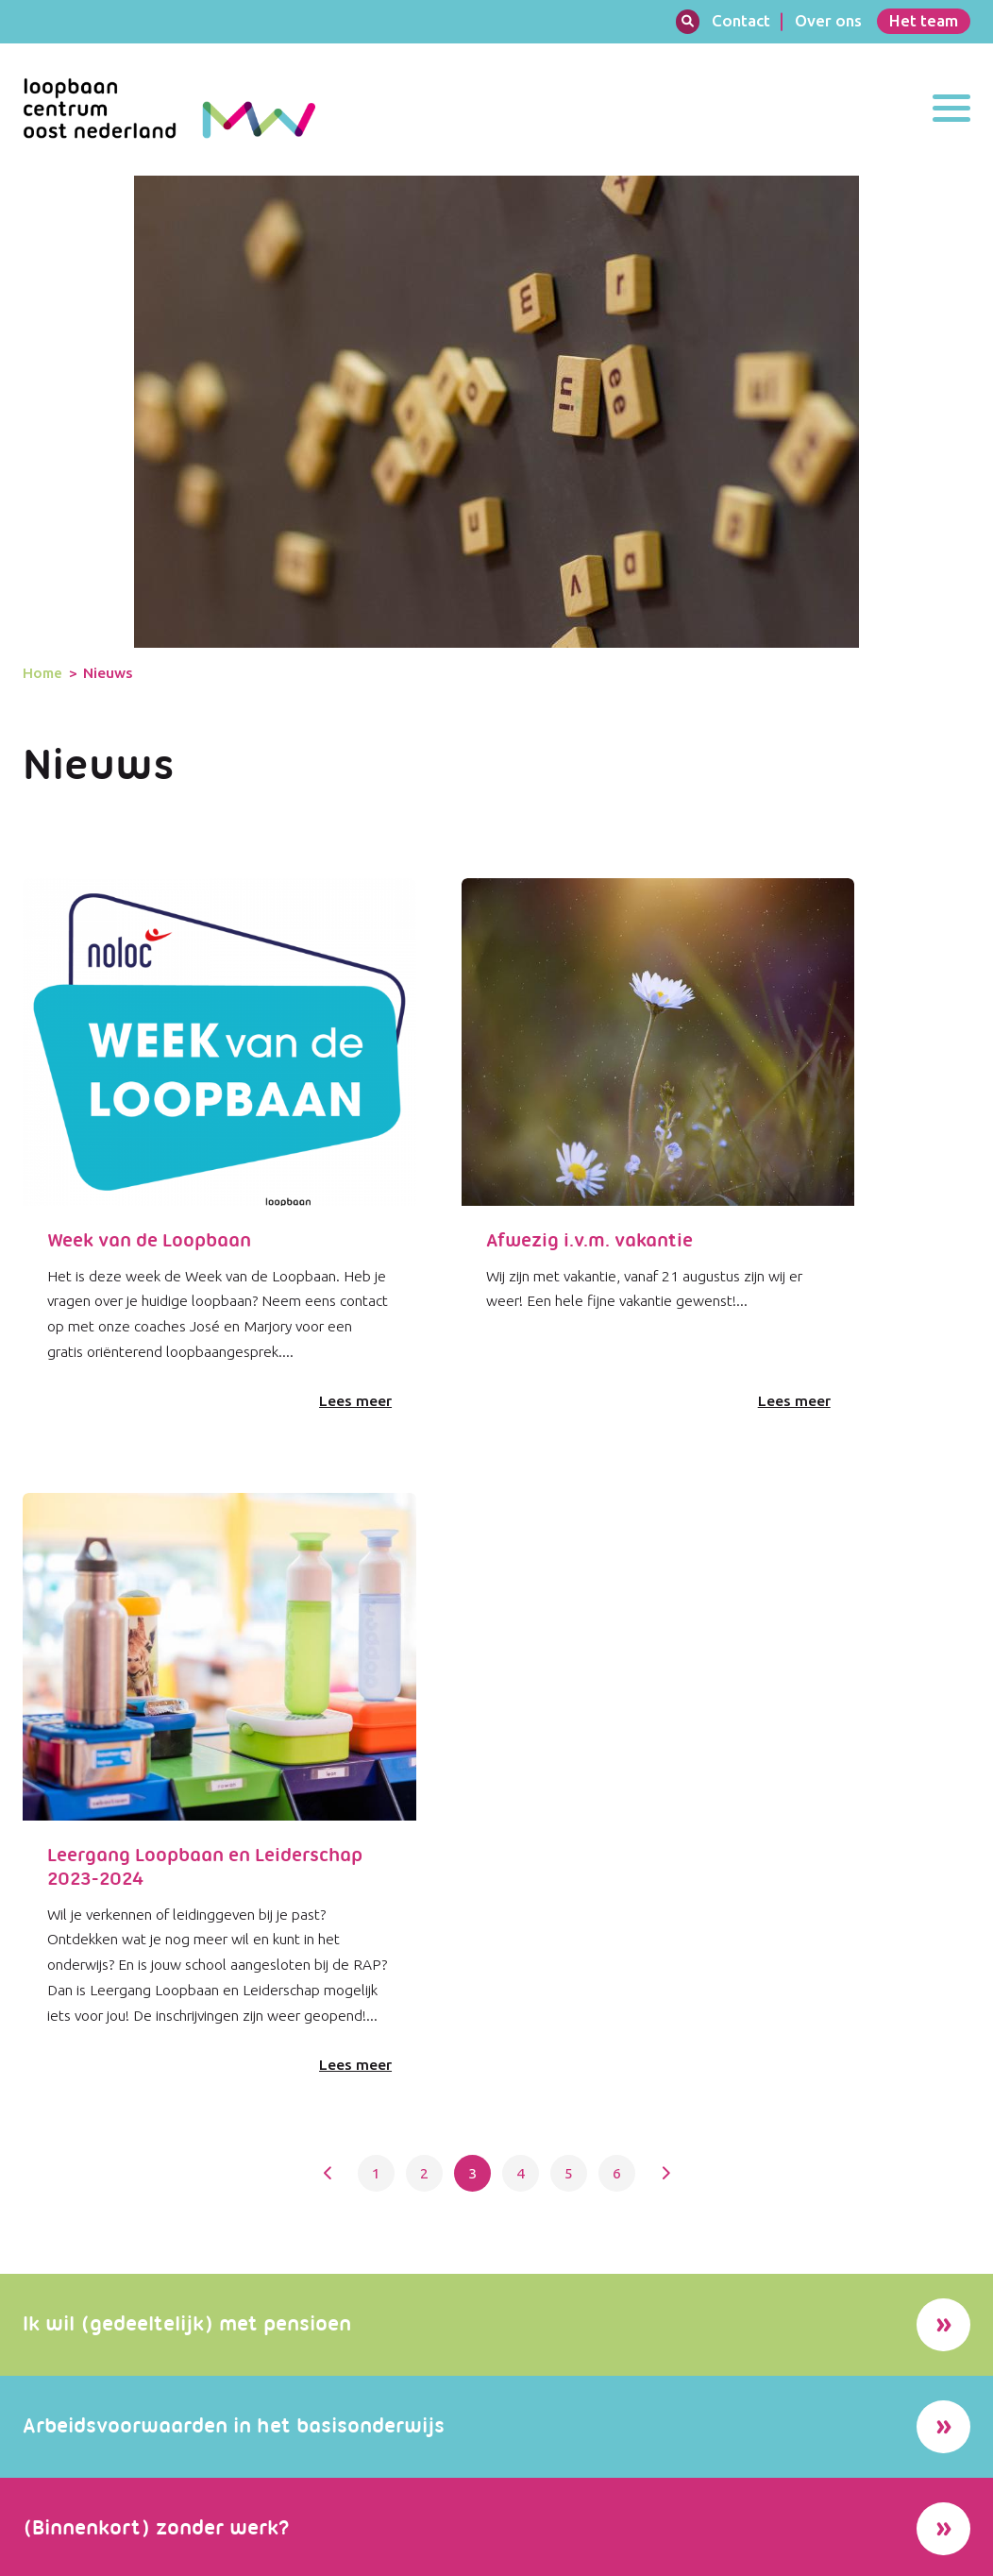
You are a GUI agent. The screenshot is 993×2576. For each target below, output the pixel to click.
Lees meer (244, 957)
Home (43, 200)
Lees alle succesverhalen (728, 1901)
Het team (923, 20)
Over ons (828, 20)
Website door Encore (82, 2555)
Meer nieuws (231, 2265)
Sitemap (866, 2555)
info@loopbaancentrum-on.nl (460, 2496)
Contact (741, 20)
